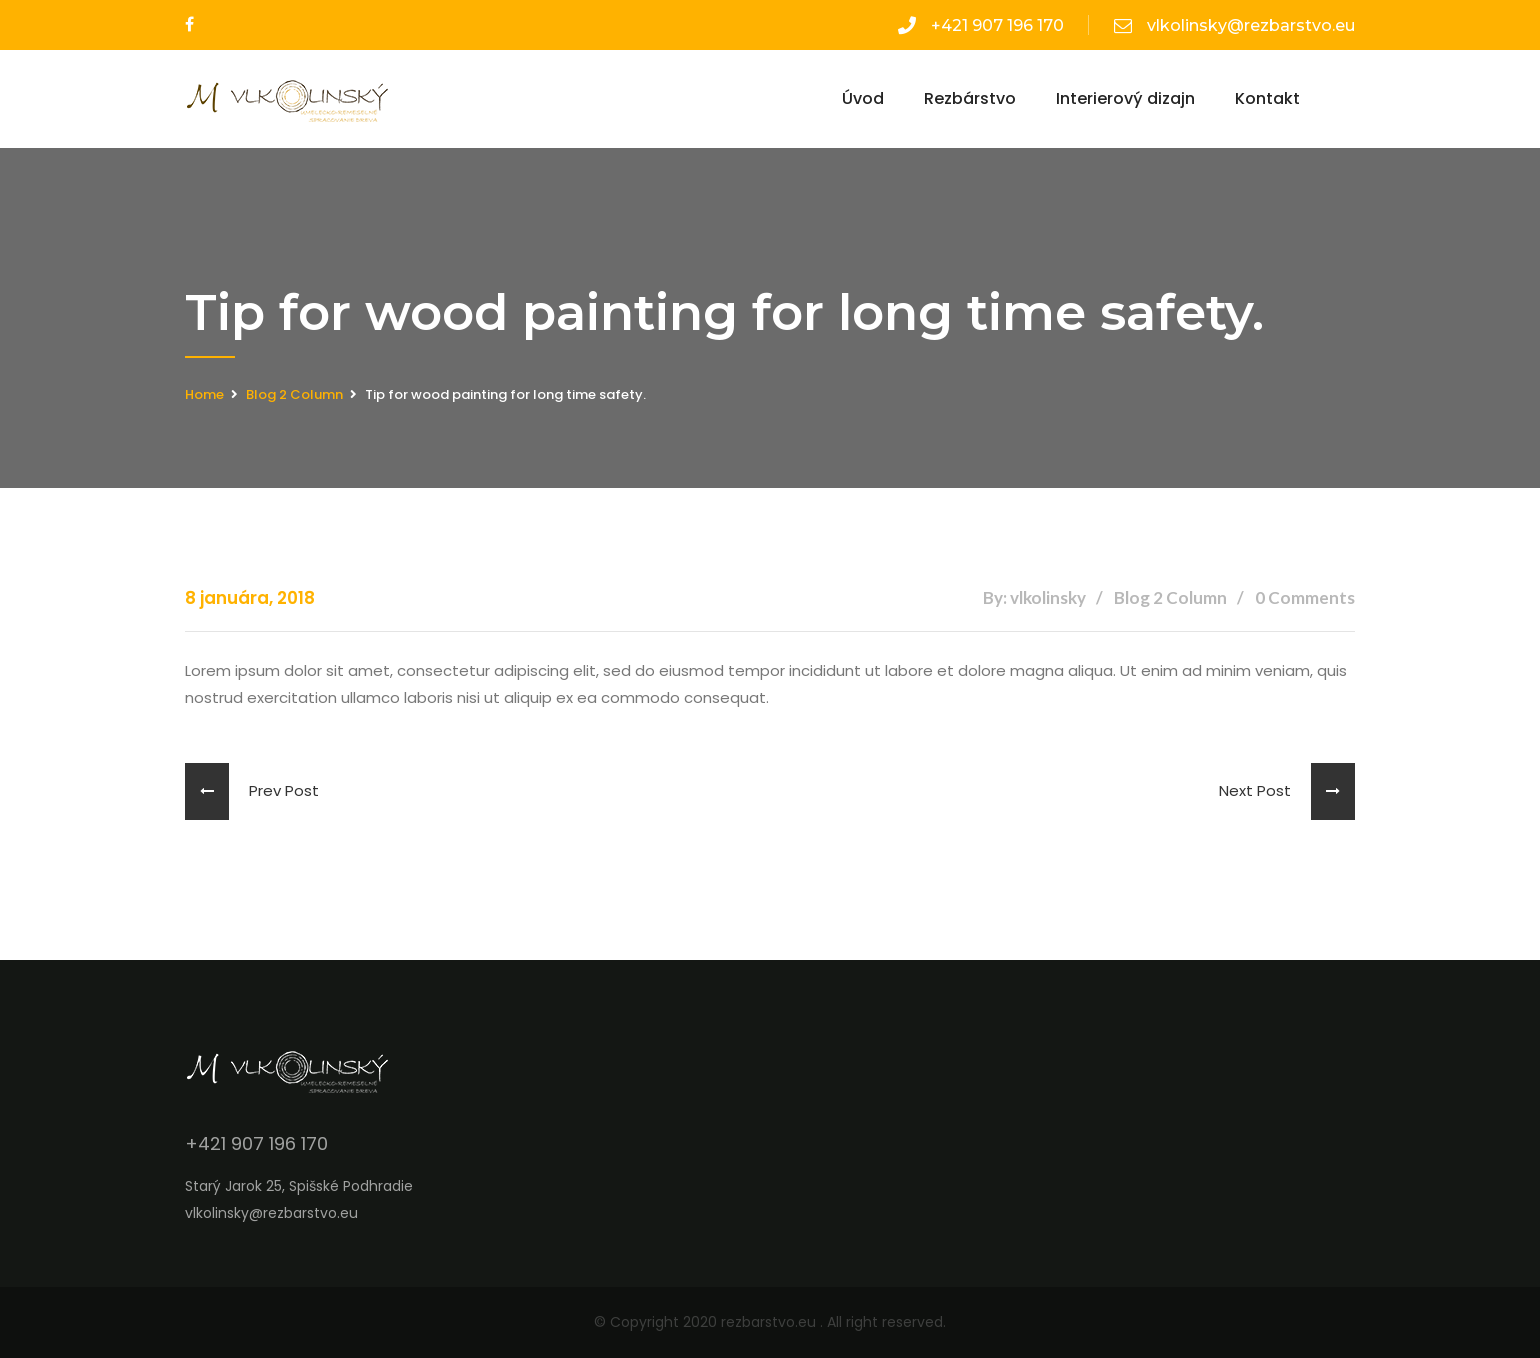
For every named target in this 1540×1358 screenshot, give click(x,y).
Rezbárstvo (970, 98)
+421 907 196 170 (981, 25)
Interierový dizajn (1125, 98)
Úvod (863, 98)
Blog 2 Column (294, 394)
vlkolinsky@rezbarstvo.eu (1234, 25)
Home (204, 394)
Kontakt (1267, 98)
